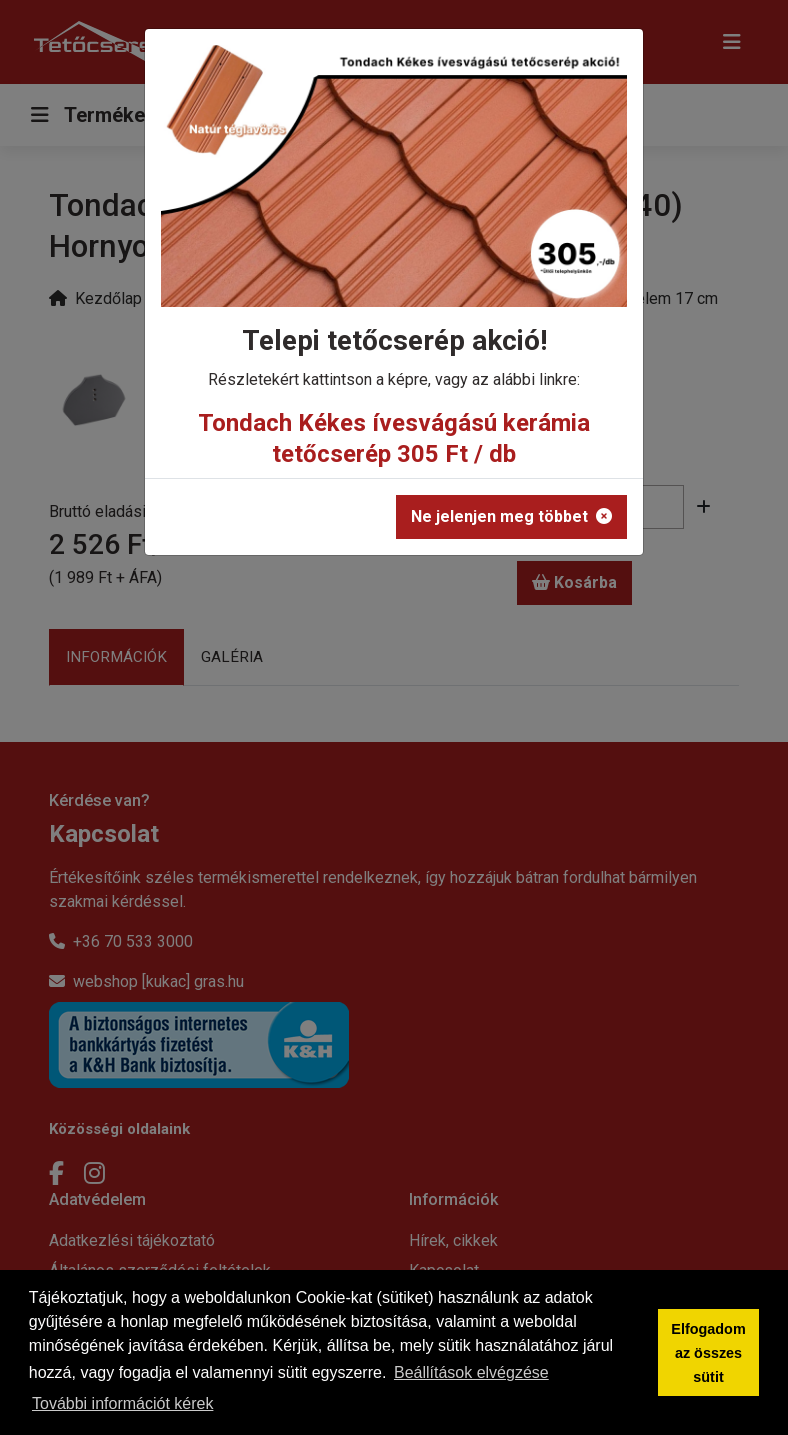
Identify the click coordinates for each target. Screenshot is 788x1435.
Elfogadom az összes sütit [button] (708, 1353)
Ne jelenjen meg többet (511, 516)
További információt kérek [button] (122, 1403)
